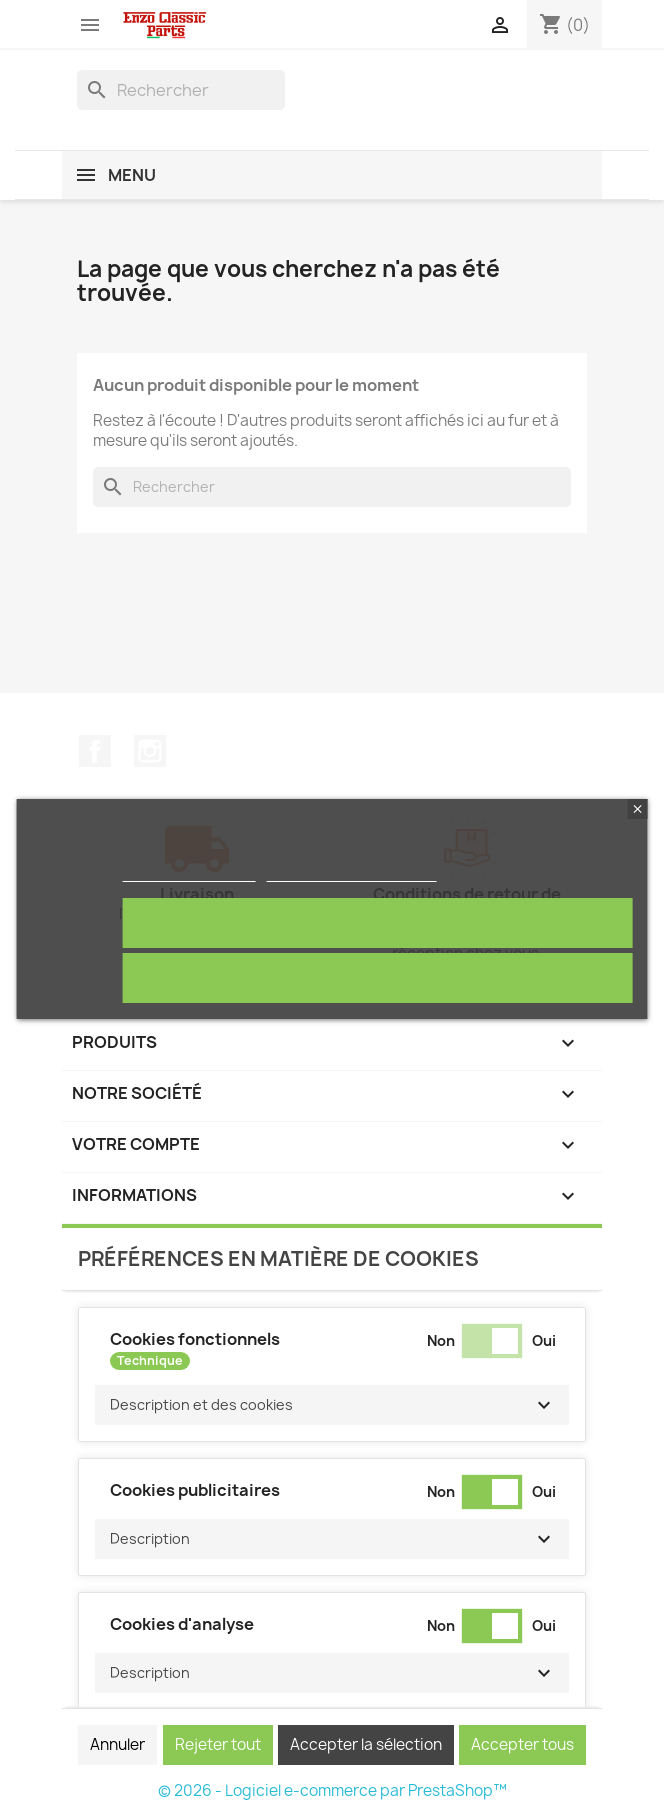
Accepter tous (522, 1744)
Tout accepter (378, 922)
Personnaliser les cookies (352, 872)
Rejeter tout (377, 977)
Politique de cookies (188, 872)
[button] (332, 1405)
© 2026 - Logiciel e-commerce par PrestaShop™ (332, 1790)
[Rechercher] (181, 90)
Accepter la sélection (366, 1744)
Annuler (117, 1744)
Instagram (150, 751)
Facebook (95, 751)
